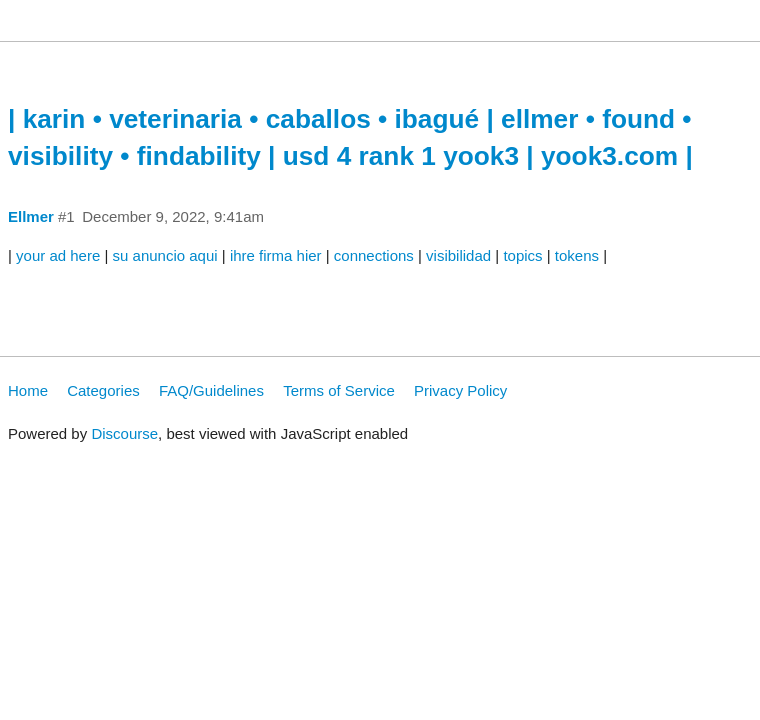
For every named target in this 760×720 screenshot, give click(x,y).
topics (522, 255)
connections (374, 255)
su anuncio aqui (165, 255)
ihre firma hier (276, 255)
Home (28, 390)
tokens (577, 255)
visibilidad (458, 255)
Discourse (124, 433)
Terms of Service (339, 390)
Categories (103, 390)
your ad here (58, 255)
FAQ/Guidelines (211, 390)
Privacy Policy (460, 390)
